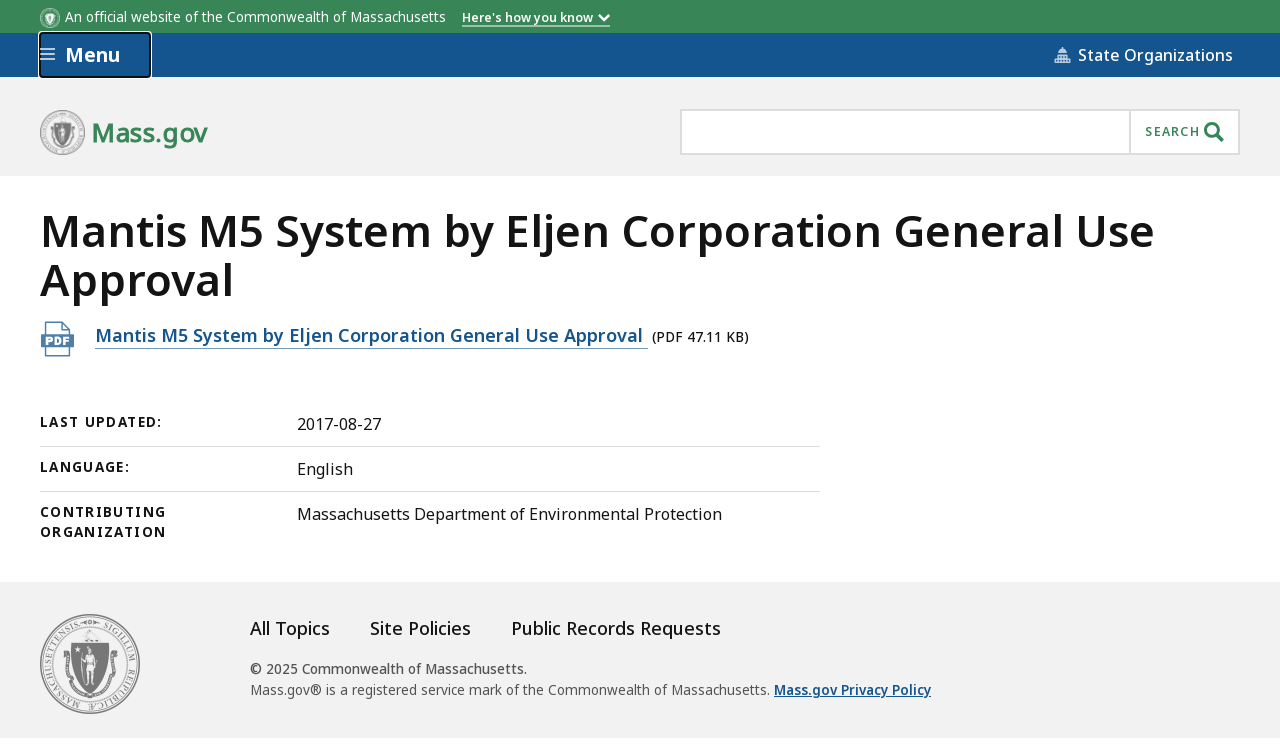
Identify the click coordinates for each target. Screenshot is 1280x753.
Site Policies (420, 628)
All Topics (290, 628)
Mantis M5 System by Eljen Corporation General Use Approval (371, 334)
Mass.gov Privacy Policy (852, 690)
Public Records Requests (616, 628)
